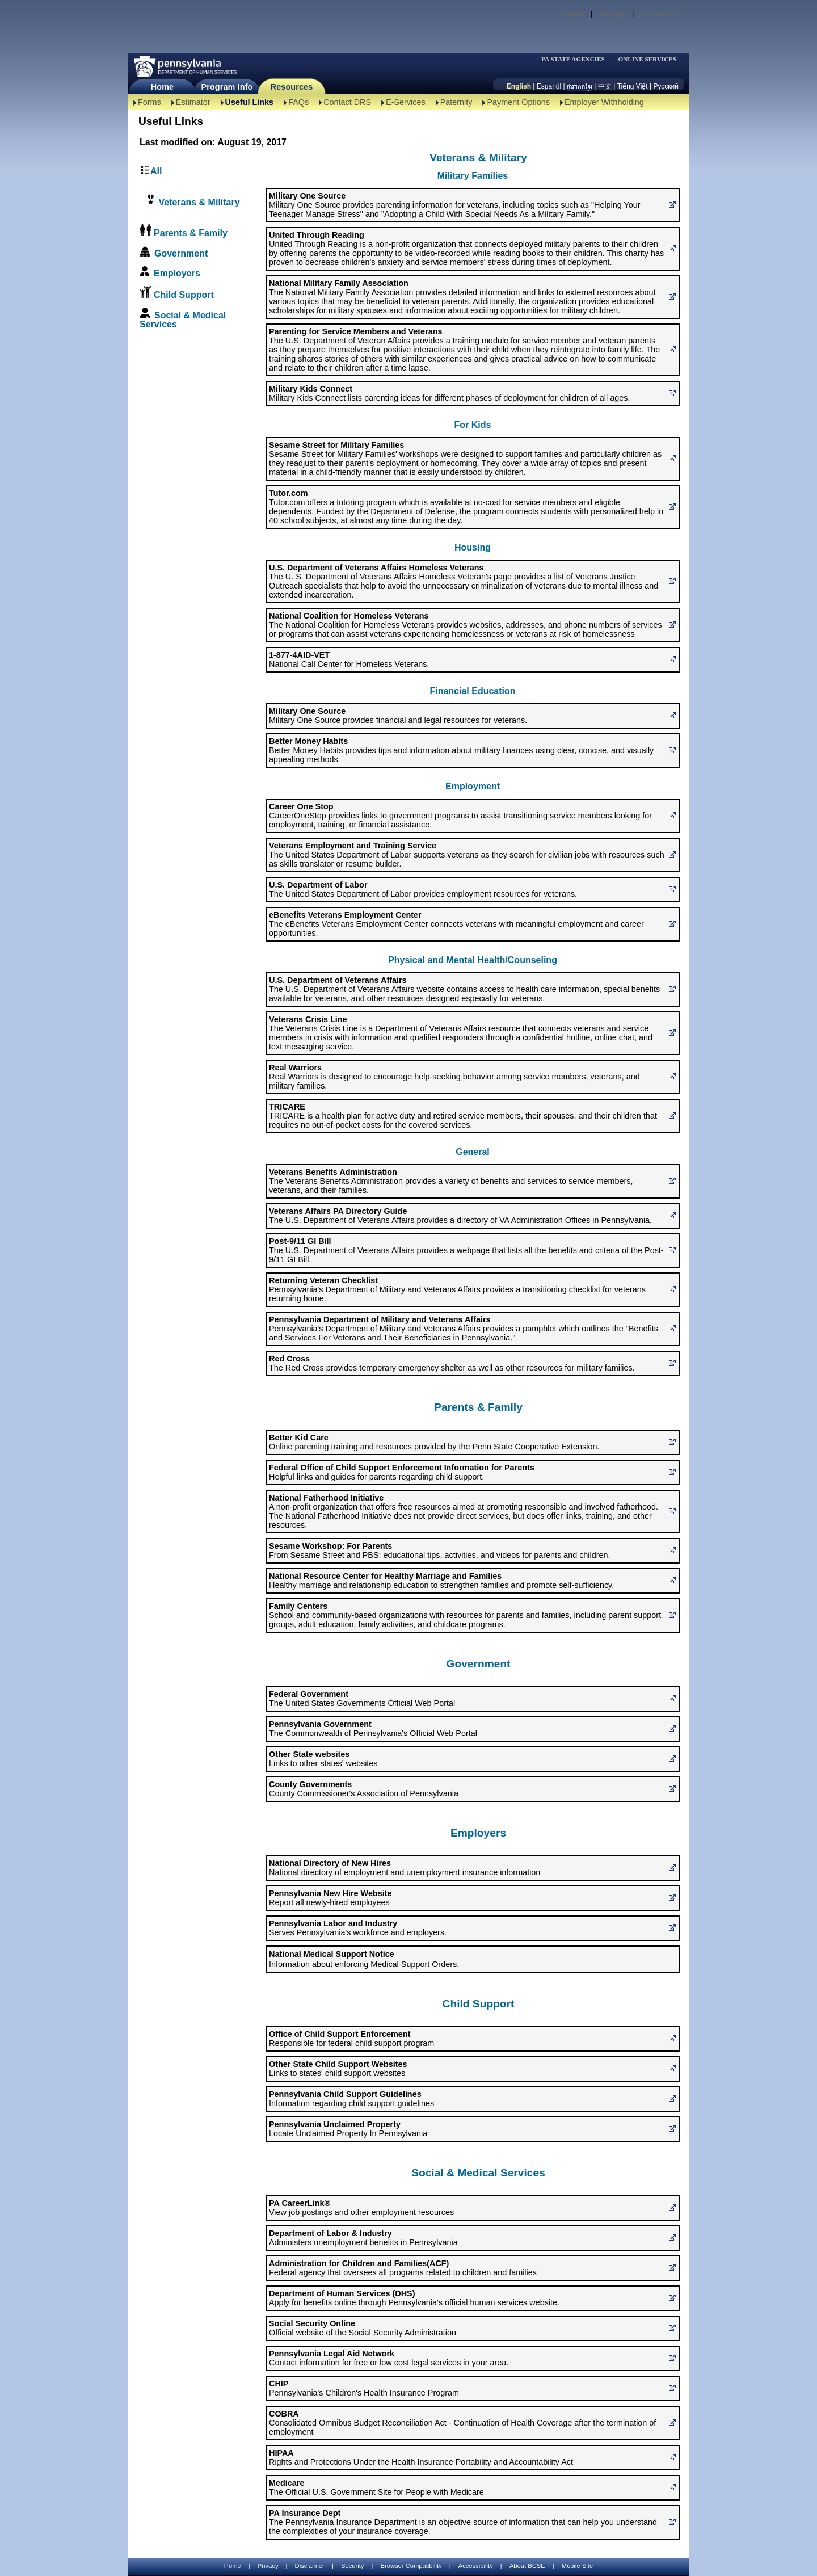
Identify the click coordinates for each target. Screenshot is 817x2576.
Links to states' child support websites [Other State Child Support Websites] (338, 2069)
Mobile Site (577, 2565)
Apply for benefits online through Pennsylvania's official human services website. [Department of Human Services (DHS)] (414, 2298)
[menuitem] (576, 59)
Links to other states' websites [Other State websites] (323, 1759)
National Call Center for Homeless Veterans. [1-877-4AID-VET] (349, 659)
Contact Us (657, 14)
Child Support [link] (184, 295)
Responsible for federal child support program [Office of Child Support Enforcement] (351, 2038)
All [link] (156, 171)
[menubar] (576, 59)
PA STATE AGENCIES (573, 59)
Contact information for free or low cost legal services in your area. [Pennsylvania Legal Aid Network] (388, 2358)
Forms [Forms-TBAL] (149, 102)
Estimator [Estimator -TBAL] (193, 102)
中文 (605, 86)
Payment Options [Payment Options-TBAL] (518, 102)
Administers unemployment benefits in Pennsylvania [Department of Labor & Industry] (363, 2238)
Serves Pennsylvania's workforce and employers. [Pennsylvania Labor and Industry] (358, 1928)
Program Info (227, 86)
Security (352, 2565)
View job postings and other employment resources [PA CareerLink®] (361, 2208)
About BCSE (527, 2565)
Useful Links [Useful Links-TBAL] (249, 102)
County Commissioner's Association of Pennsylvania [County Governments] (363, 1789)
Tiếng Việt (632, 86)
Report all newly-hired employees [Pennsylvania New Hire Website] (330, 1898)
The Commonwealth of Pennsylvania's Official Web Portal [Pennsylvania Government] (373, 1729)
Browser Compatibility (411, 2565)
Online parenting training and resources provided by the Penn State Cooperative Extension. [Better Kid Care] (434, 1442)
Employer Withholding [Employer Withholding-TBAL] (604, 102)
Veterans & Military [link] (198, 202)
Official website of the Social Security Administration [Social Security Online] (362, 2328)
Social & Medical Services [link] (183, 319)
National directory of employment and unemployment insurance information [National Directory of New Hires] (404, 1868)
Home (162, 86)
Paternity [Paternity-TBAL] (456, 102)
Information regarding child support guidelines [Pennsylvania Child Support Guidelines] (351, 2099)
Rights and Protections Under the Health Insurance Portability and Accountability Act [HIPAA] (421, 2457)
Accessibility (475, 2565)
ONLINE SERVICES (647, 59)
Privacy (268, 2566)
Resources (292, 86)
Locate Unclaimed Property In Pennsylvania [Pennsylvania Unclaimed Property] (348, 2129)
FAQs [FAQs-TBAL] (298, 102)
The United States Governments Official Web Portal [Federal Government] (362, 1699)
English (519, 86)
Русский (666, 86)
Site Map (612, 14)
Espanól (549, 86)
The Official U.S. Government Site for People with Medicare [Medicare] (376, 2487)
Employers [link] (177, 273)
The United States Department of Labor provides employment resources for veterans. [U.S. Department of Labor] (423, 889)
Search (573, 14)
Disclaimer (310, 2565)
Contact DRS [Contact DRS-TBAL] (347, 102)
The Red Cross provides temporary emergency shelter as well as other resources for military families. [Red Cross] (452, 1363)
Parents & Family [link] (191, 233)
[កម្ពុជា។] (579, 86)
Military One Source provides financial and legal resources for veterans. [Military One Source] (398, 716)
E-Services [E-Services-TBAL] (406, 102)
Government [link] (181, 253)
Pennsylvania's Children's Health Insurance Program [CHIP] (364, 2388)
